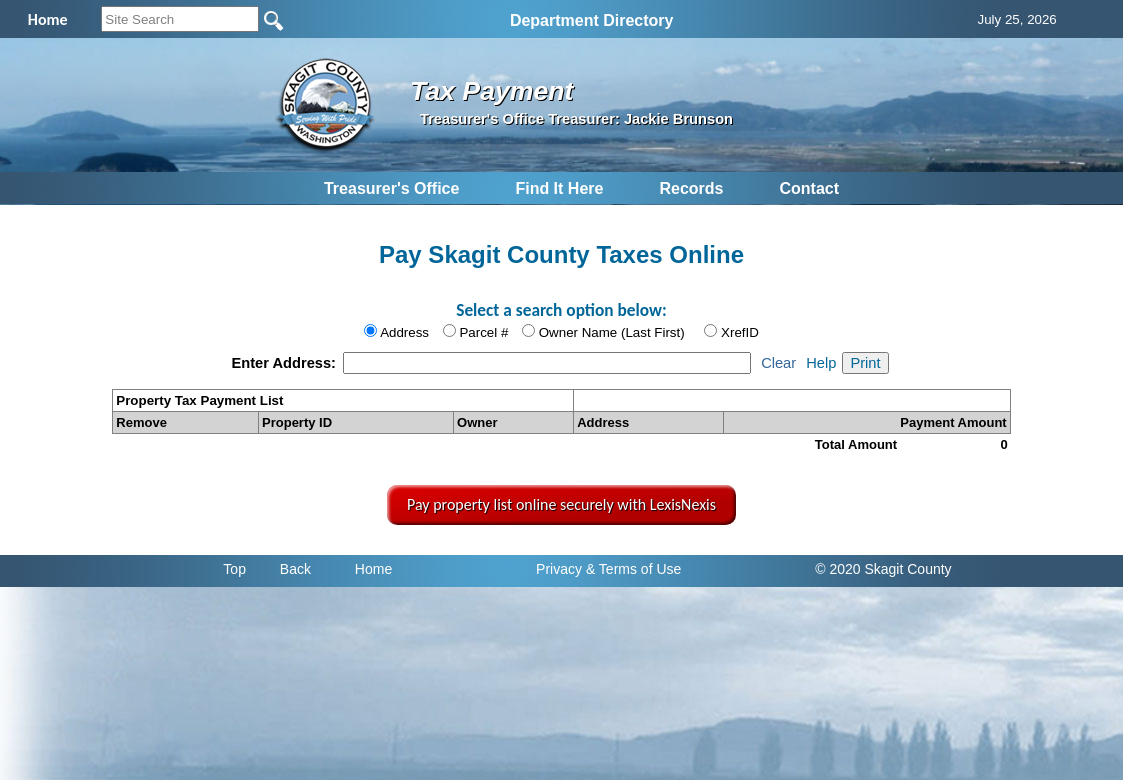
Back (295, 569)
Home (373, 569)
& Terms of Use (633, 569)
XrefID (740, 332)
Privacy (559, 569)
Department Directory (592, 20)
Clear (778, 363)
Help (821, 363)
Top (234, 569)
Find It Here (559, 188)
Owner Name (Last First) (612, 332)
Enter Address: (285, 363)
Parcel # (483, 332)
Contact (809, 188)
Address (404, 332)
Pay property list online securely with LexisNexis (561, 504)
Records (691, 188)
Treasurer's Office (391, 188)
